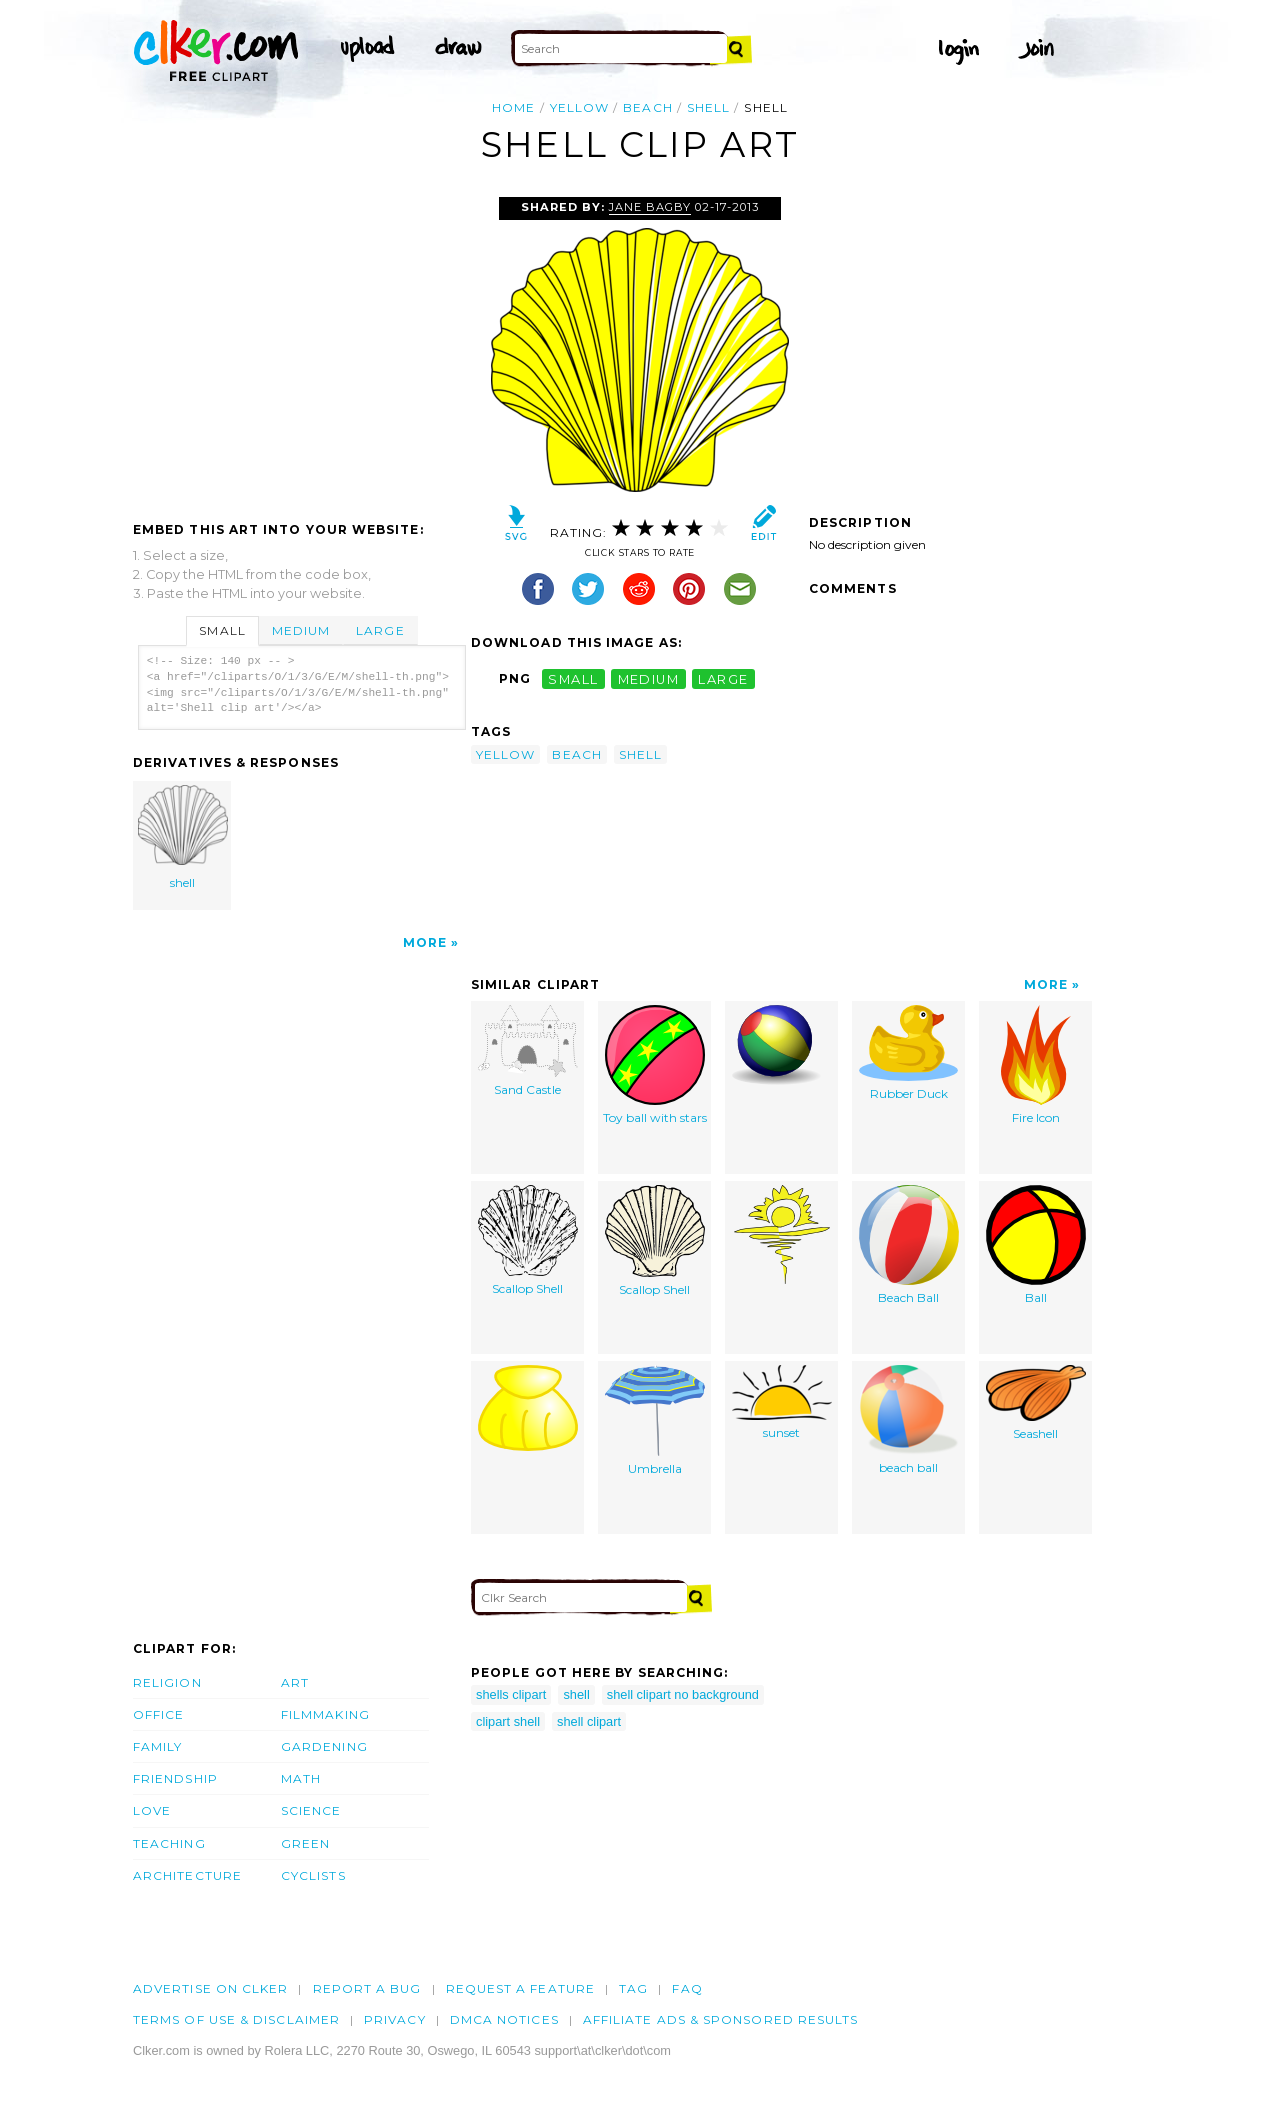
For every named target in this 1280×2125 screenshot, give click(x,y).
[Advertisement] (301, 347)
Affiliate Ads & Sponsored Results (721, 2019)
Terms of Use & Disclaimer (236, 2019)
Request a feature (520, 1988)
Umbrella (655, 1420)
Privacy (395, 2019)
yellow (579, 107)
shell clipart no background (683, 1694)
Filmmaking (325, 1714)
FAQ (687, 1988)
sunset (782, 1402)
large (723, 678)
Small (222, 630)
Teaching (169, 1843)
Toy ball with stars (655, 1065)
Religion (167, 1682)
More (425, 942)
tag (633, 1988)
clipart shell (508, 1721)
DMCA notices (504, 2019)
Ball (1036, 1245)
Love (152, 1810)
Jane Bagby (650, 207)
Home (513, 107)
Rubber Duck (908, 1053)
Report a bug (367, 1988)
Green (305, 1843)
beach (647, 107)
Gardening (324, 1746)
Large (380, 630)
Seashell (1036, 1403)
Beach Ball (909, 1245)
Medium (301, 630)
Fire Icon (1036, 1065)
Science (311, 1810)
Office (158, 1714)
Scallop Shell (528, 1240)
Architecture (187, 1875)
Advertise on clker (210, 1988)
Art (295, 1682)
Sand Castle (528, 1051)
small (573, 678)
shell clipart (589, 1721)
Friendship (175, 1778)
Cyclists (313, 1875)
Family (157, 1746)
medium (649, 678)
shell (708, 107)
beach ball (909, 1420)
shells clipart (511, 1694)
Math (301, 1778)
